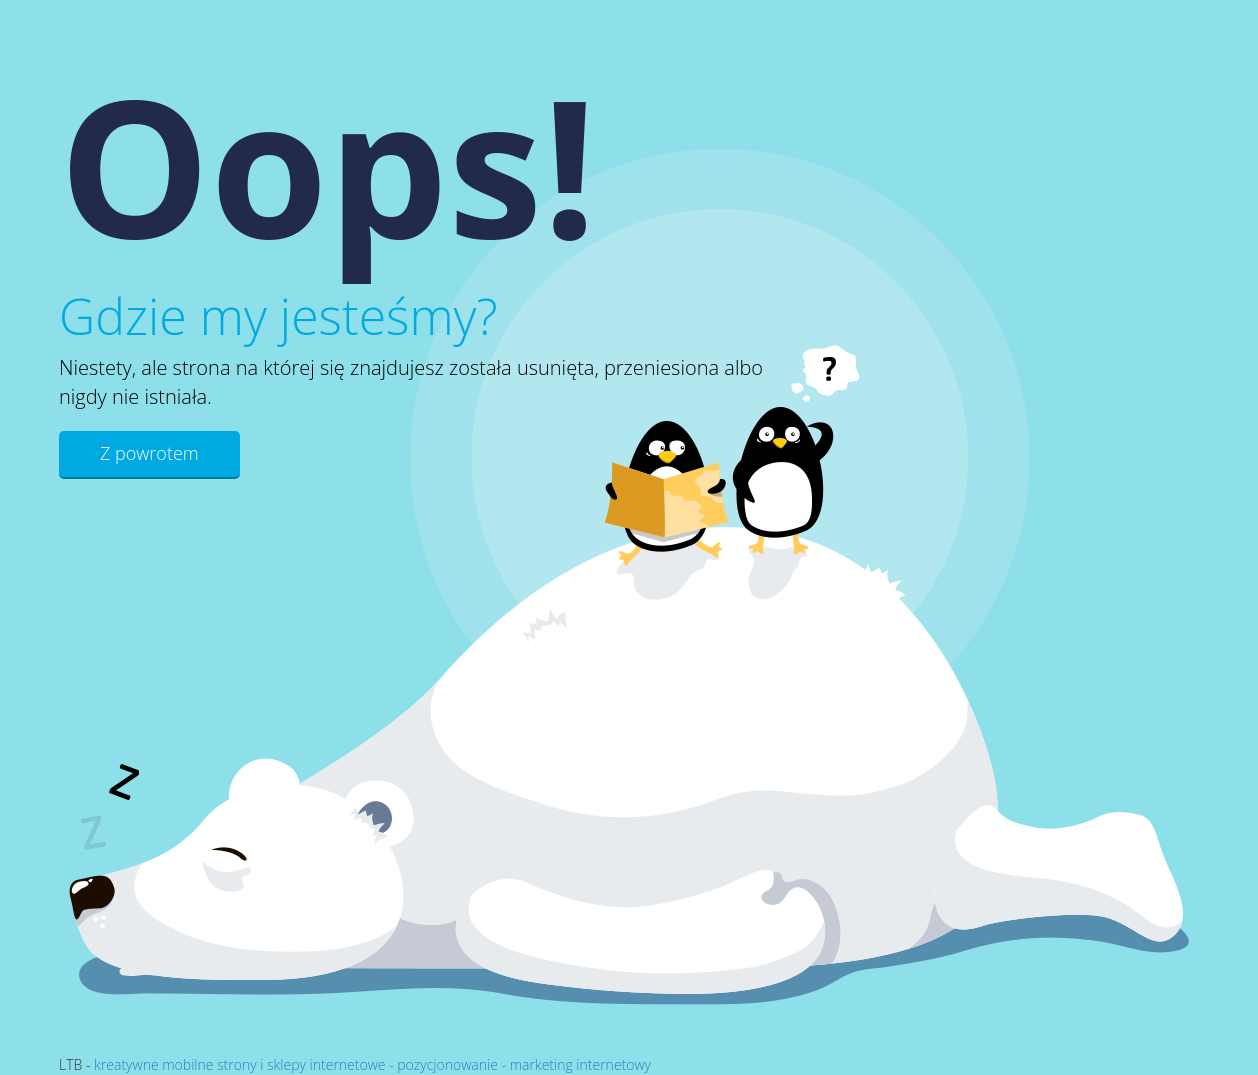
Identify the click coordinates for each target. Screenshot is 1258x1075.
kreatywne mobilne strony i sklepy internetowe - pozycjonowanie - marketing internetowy (372, 1064)
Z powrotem (149, 453)
